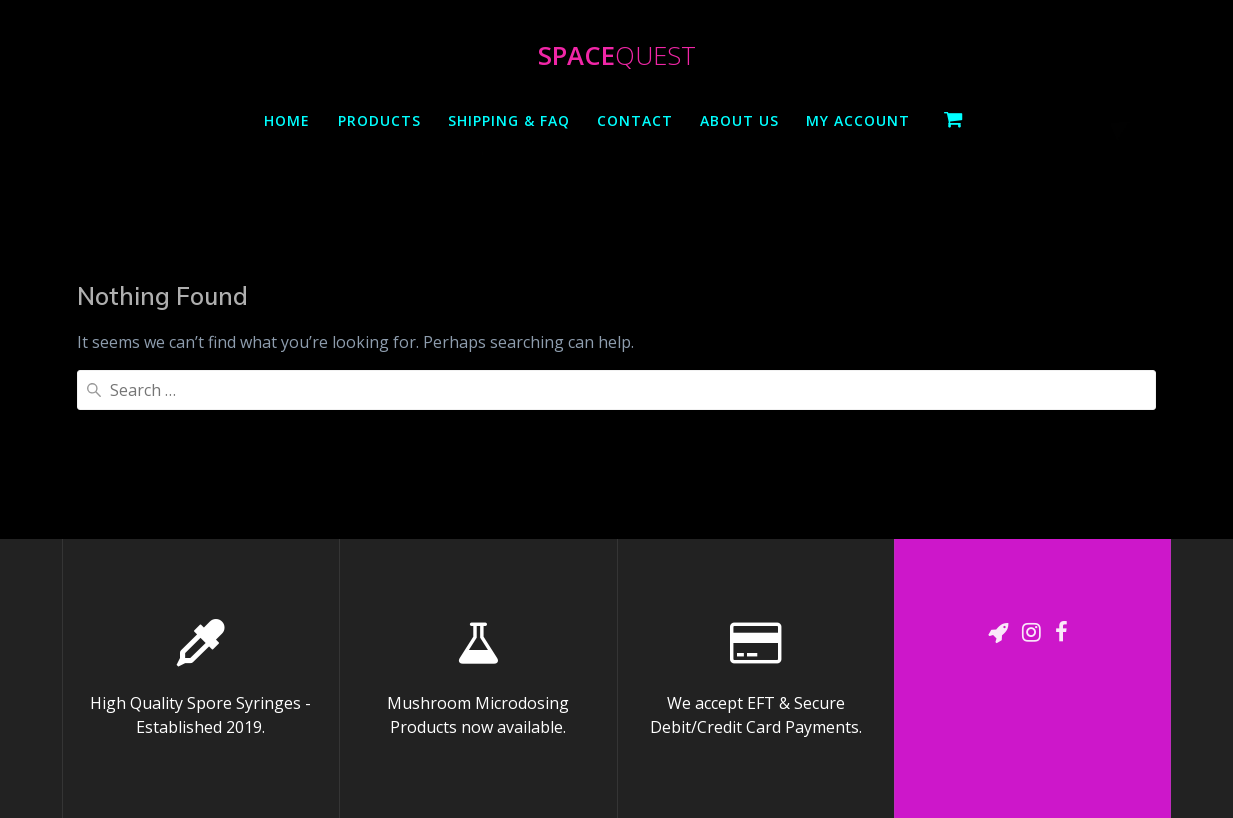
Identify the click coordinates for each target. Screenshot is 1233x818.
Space (617, 56)
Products (379, 120)
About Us (739, 120)
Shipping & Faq (509, 120)
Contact (635, 120)
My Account (858, 120)
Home (287, 120)
